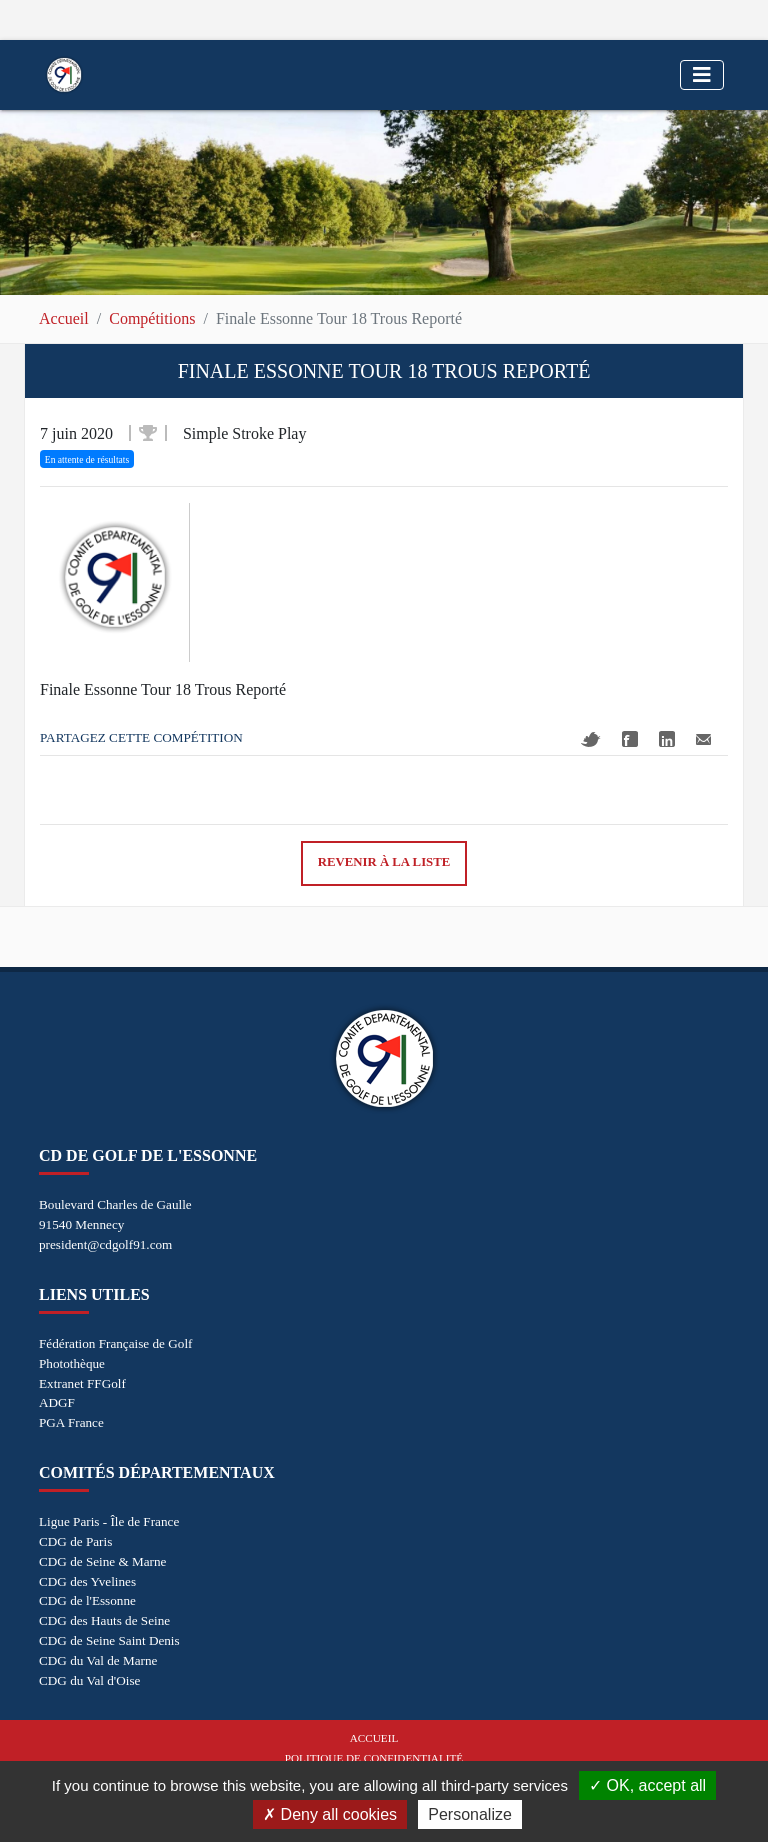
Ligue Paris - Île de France (109, 1521)
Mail (703, 739)
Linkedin (667, 739)
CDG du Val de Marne (98, 1660)
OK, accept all (647, 1785)
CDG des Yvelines (87, 1581)
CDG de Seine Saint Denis (109, 1640)
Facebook (630, 739)
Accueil (64, 318)
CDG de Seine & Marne (102, 1561)
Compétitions (152, 318)
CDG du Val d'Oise (89, 1680)
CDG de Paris (75, 1541)
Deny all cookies (330, 1814)
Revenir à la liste (384, 862)
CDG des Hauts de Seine (104, 1620)
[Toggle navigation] (702, 75)
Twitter (591, 739)
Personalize (470, 1814)
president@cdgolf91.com (105, 1244)
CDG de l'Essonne (87, 1600)
